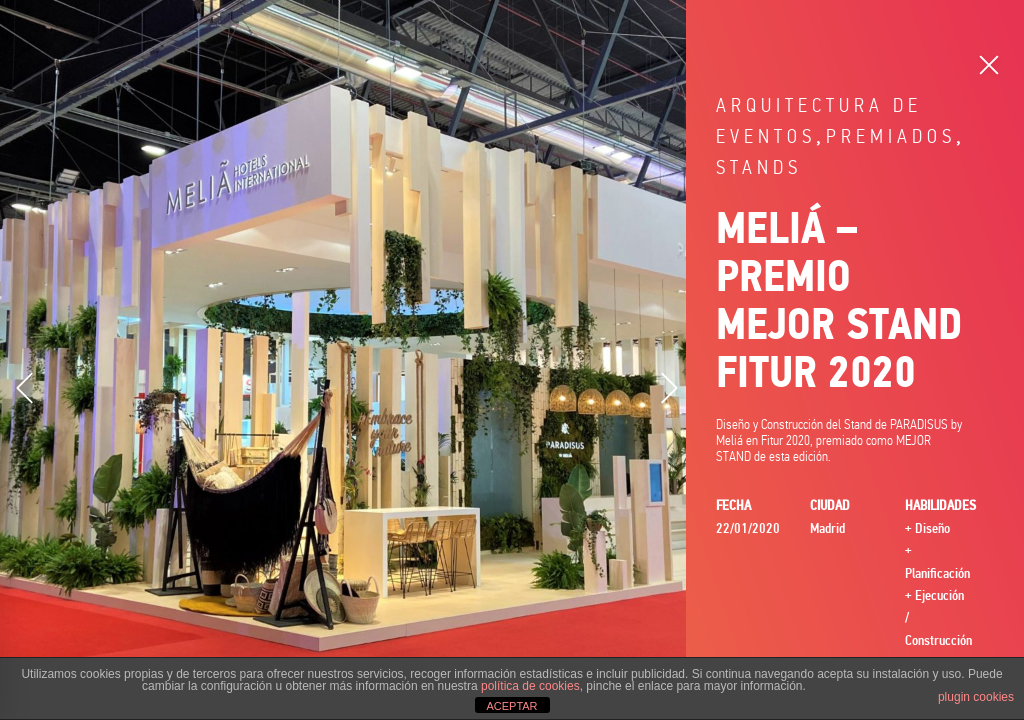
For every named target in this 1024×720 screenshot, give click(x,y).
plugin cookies (976, 697)
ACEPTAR (511, 706)
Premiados (891, 136)
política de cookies (530, 686)
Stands (759, 167)
